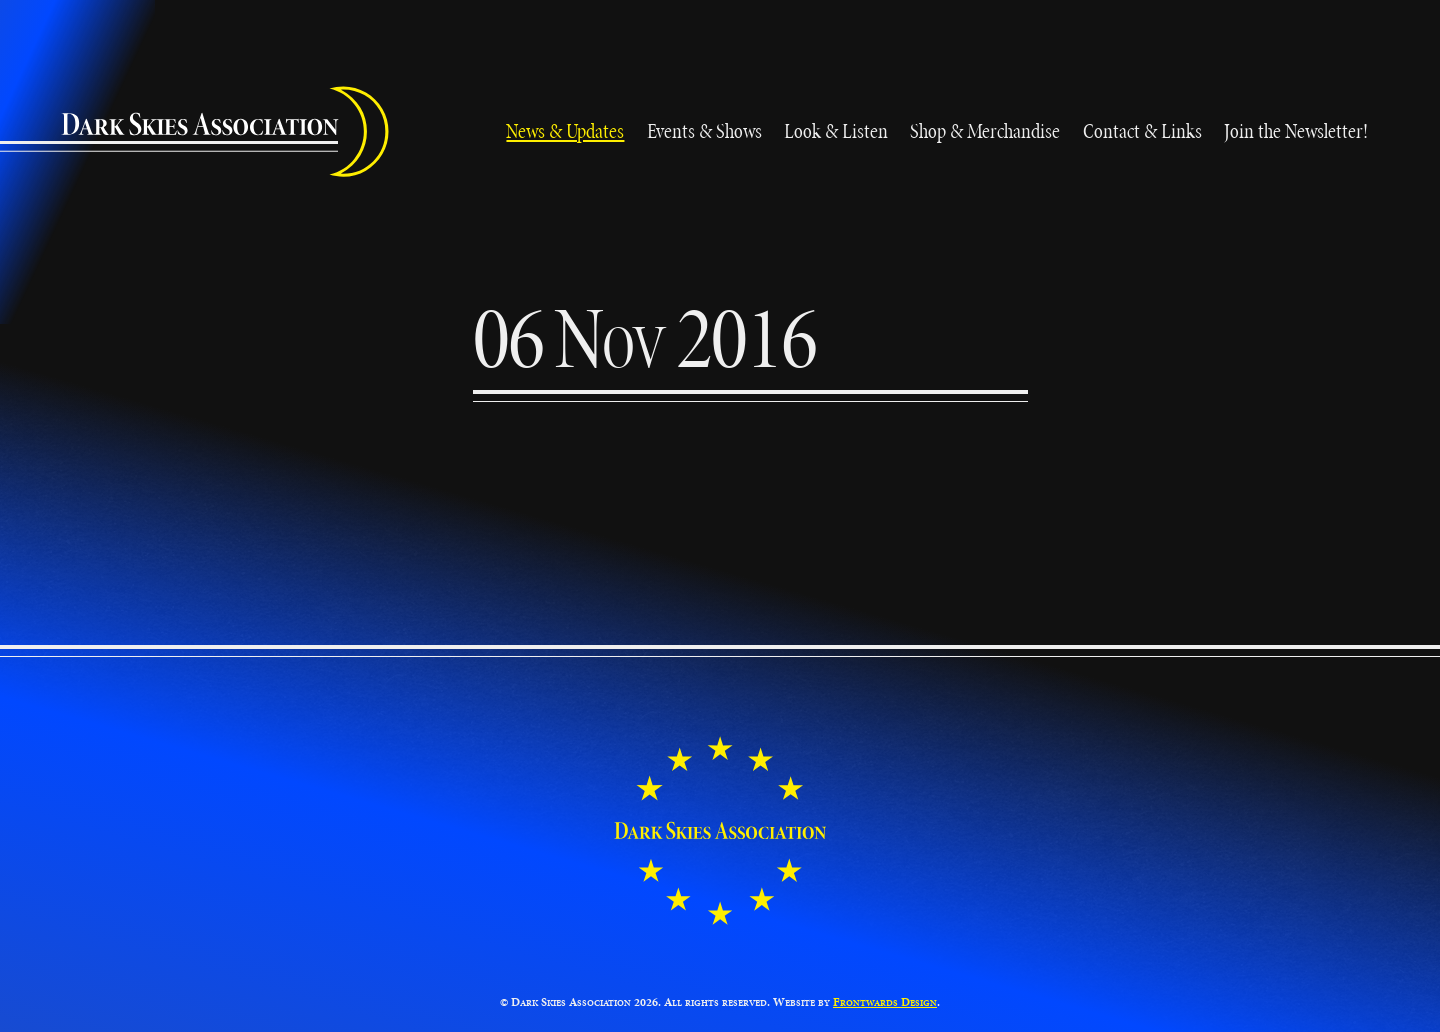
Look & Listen (836, 130)
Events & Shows (704, 130)
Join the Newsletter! (1296, 130)
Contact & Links (1142, 130)
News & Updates (565, 130)
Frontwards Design (885, 1001)
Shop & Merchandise (985, 130)
